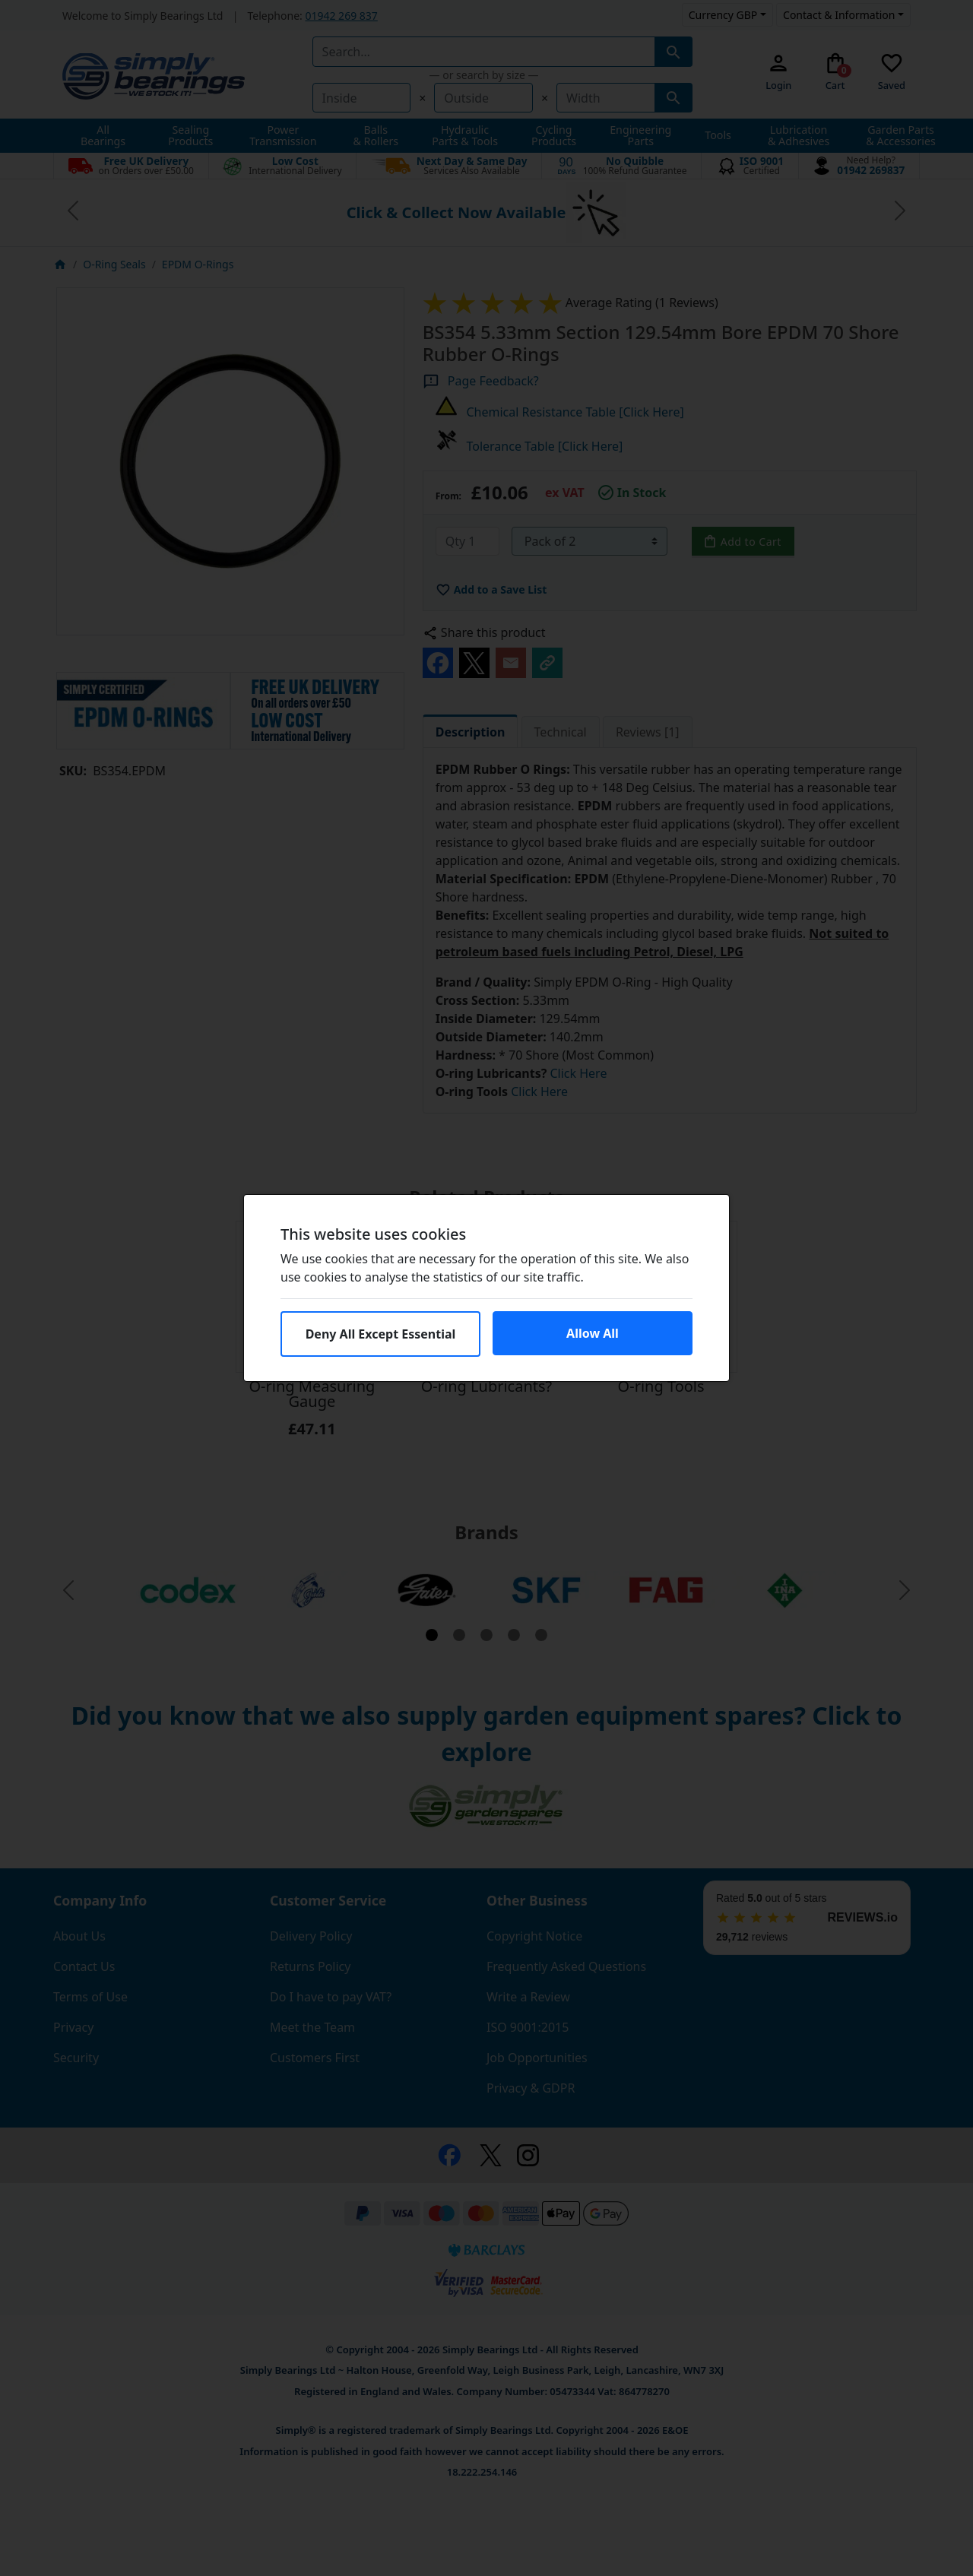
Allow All (592, 1333)
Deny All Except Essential (381, 1334)
